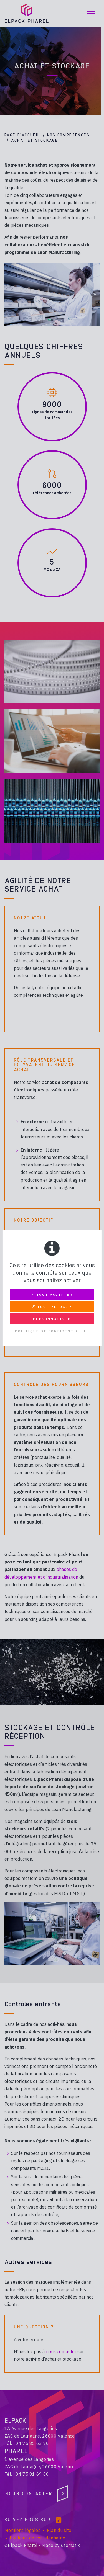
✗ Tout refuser (52, 1306)
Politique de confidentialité (52, 1331)
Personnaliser (52, 1319)
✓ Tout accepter (52, 1294)
